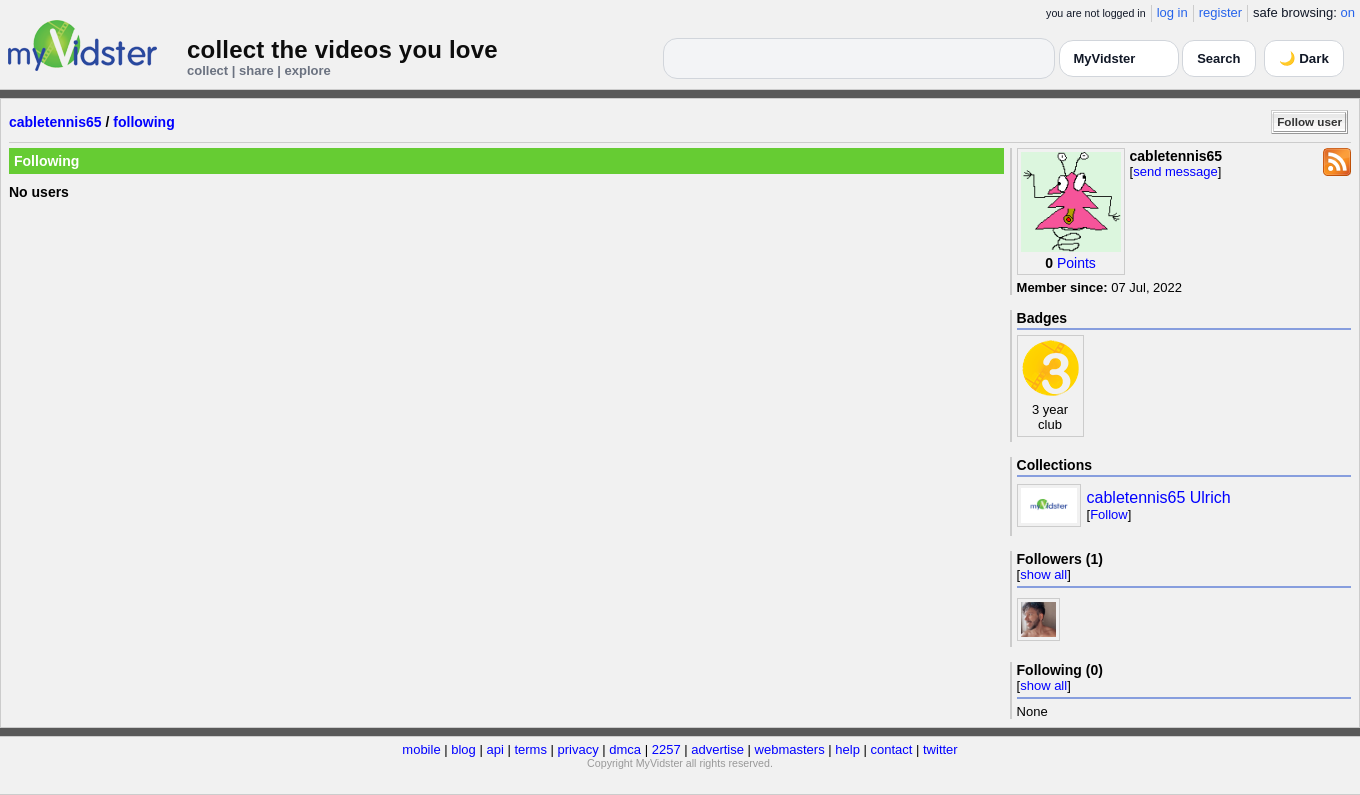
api (494, 749)
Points (1076, 263)
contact (891, 749)
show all (1043, 574)
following (143, 122)
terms (530, 749)
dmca (625, 749)
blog (463, 749)
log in (1172, 12)
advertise (717, 749)
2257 (666, 749)
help (847, 749)
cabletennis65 (55, 122)
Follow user (1309, 121)
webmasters (790, 749)
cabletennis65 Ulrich (1159, 497)
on (1348, 12)
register (1220, 12)
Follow (1109, 514)
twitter (940, 749)
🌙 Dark (1304, 58)
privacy (578, 749)
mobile (421, 749)
